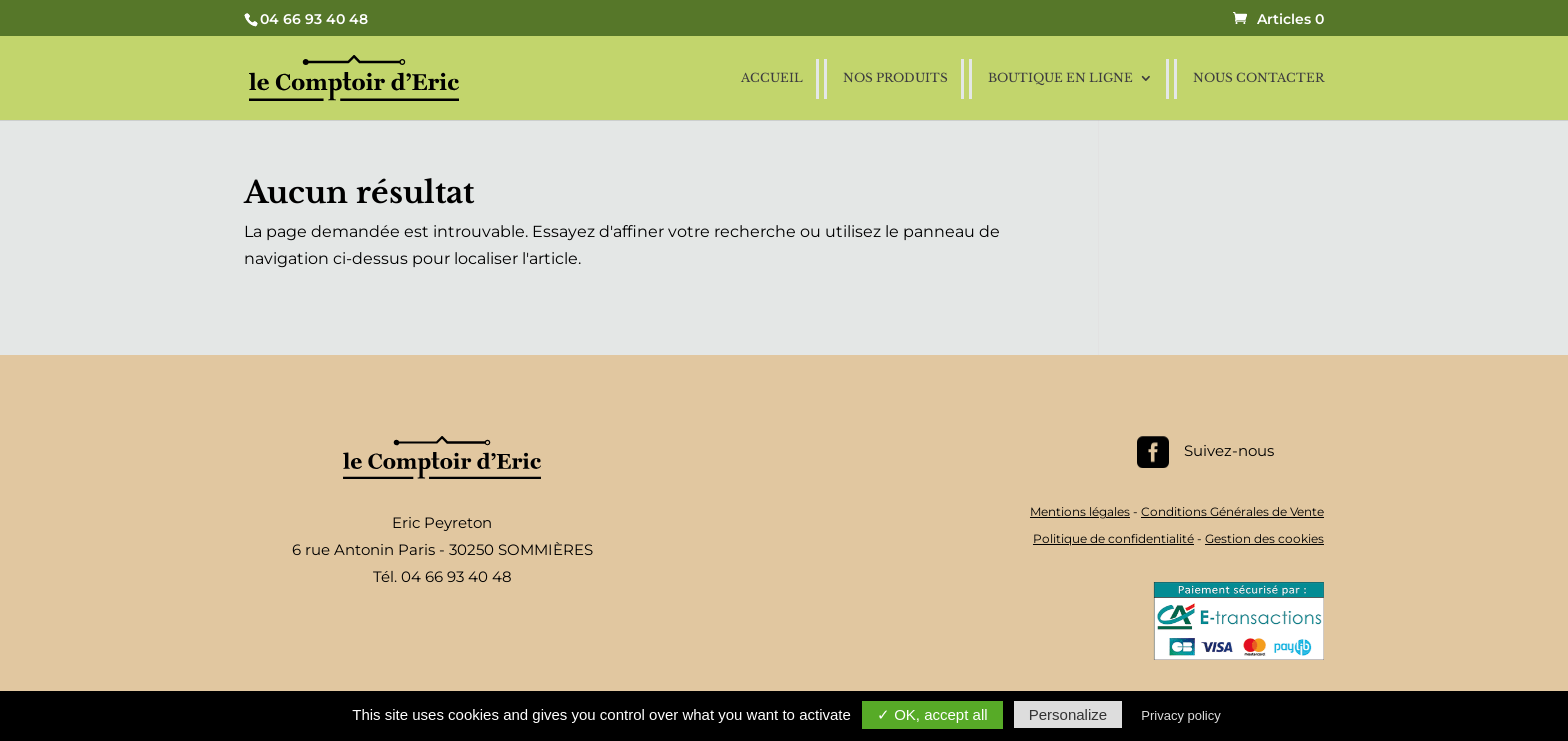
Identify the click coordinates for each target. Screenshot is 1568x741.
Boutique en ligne (1060, 78)
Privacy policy (1180, 715)
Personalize (1068, 714)
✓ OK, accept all (932, 714)
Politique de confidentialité (1113, 538)
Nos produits (895, 78)
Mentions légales (1080, 511)
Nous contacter (1258, 78)
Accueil (772, 78)
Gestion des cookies (1264, 538)
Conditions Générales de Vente (1232, 511)
